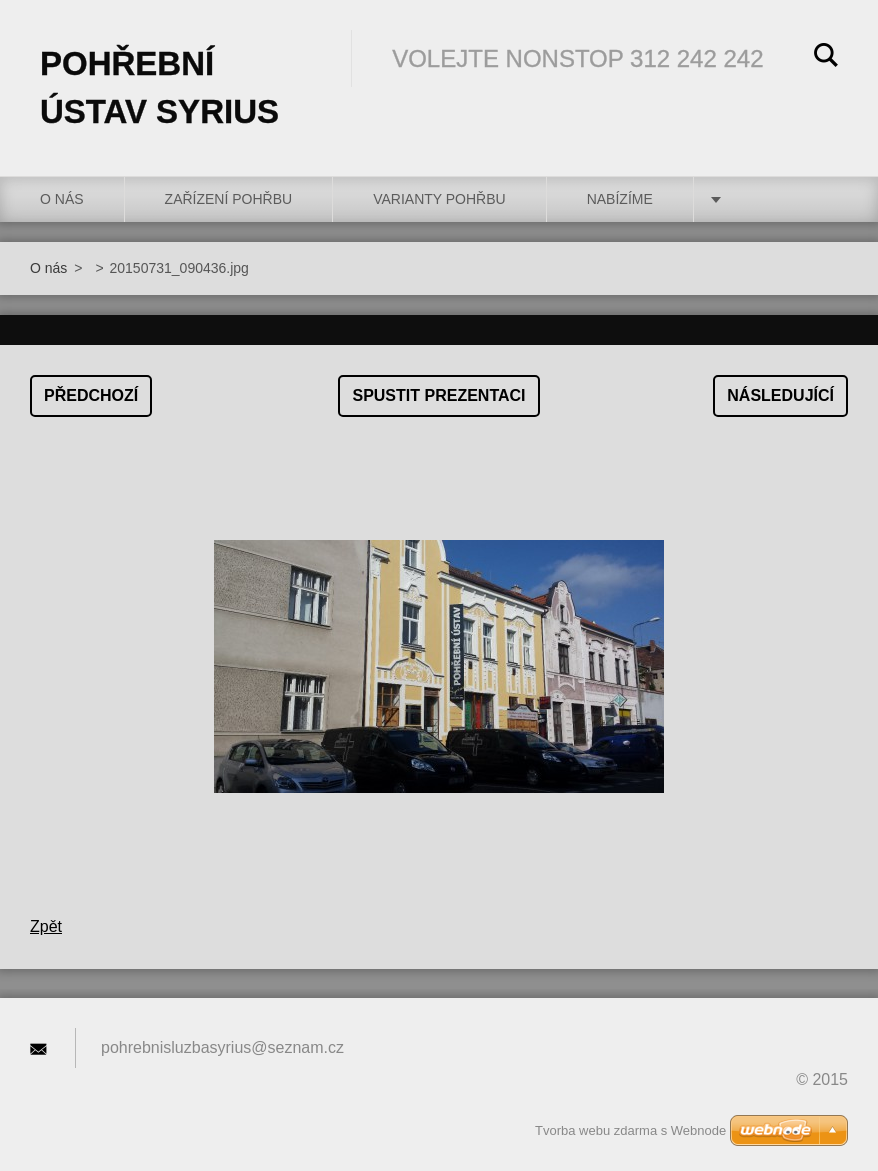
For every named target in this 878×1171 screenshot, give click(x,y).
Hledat (826, 58)
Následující (780, 395)
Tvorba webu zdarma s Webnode (630, 1130)
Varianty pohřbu (439, 199)
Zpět (46, 926)
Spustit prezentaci (438, 395)
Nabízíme (620, 199)
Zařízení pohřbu (229, 199)
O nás (62, 199)
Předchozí (91, 395)
